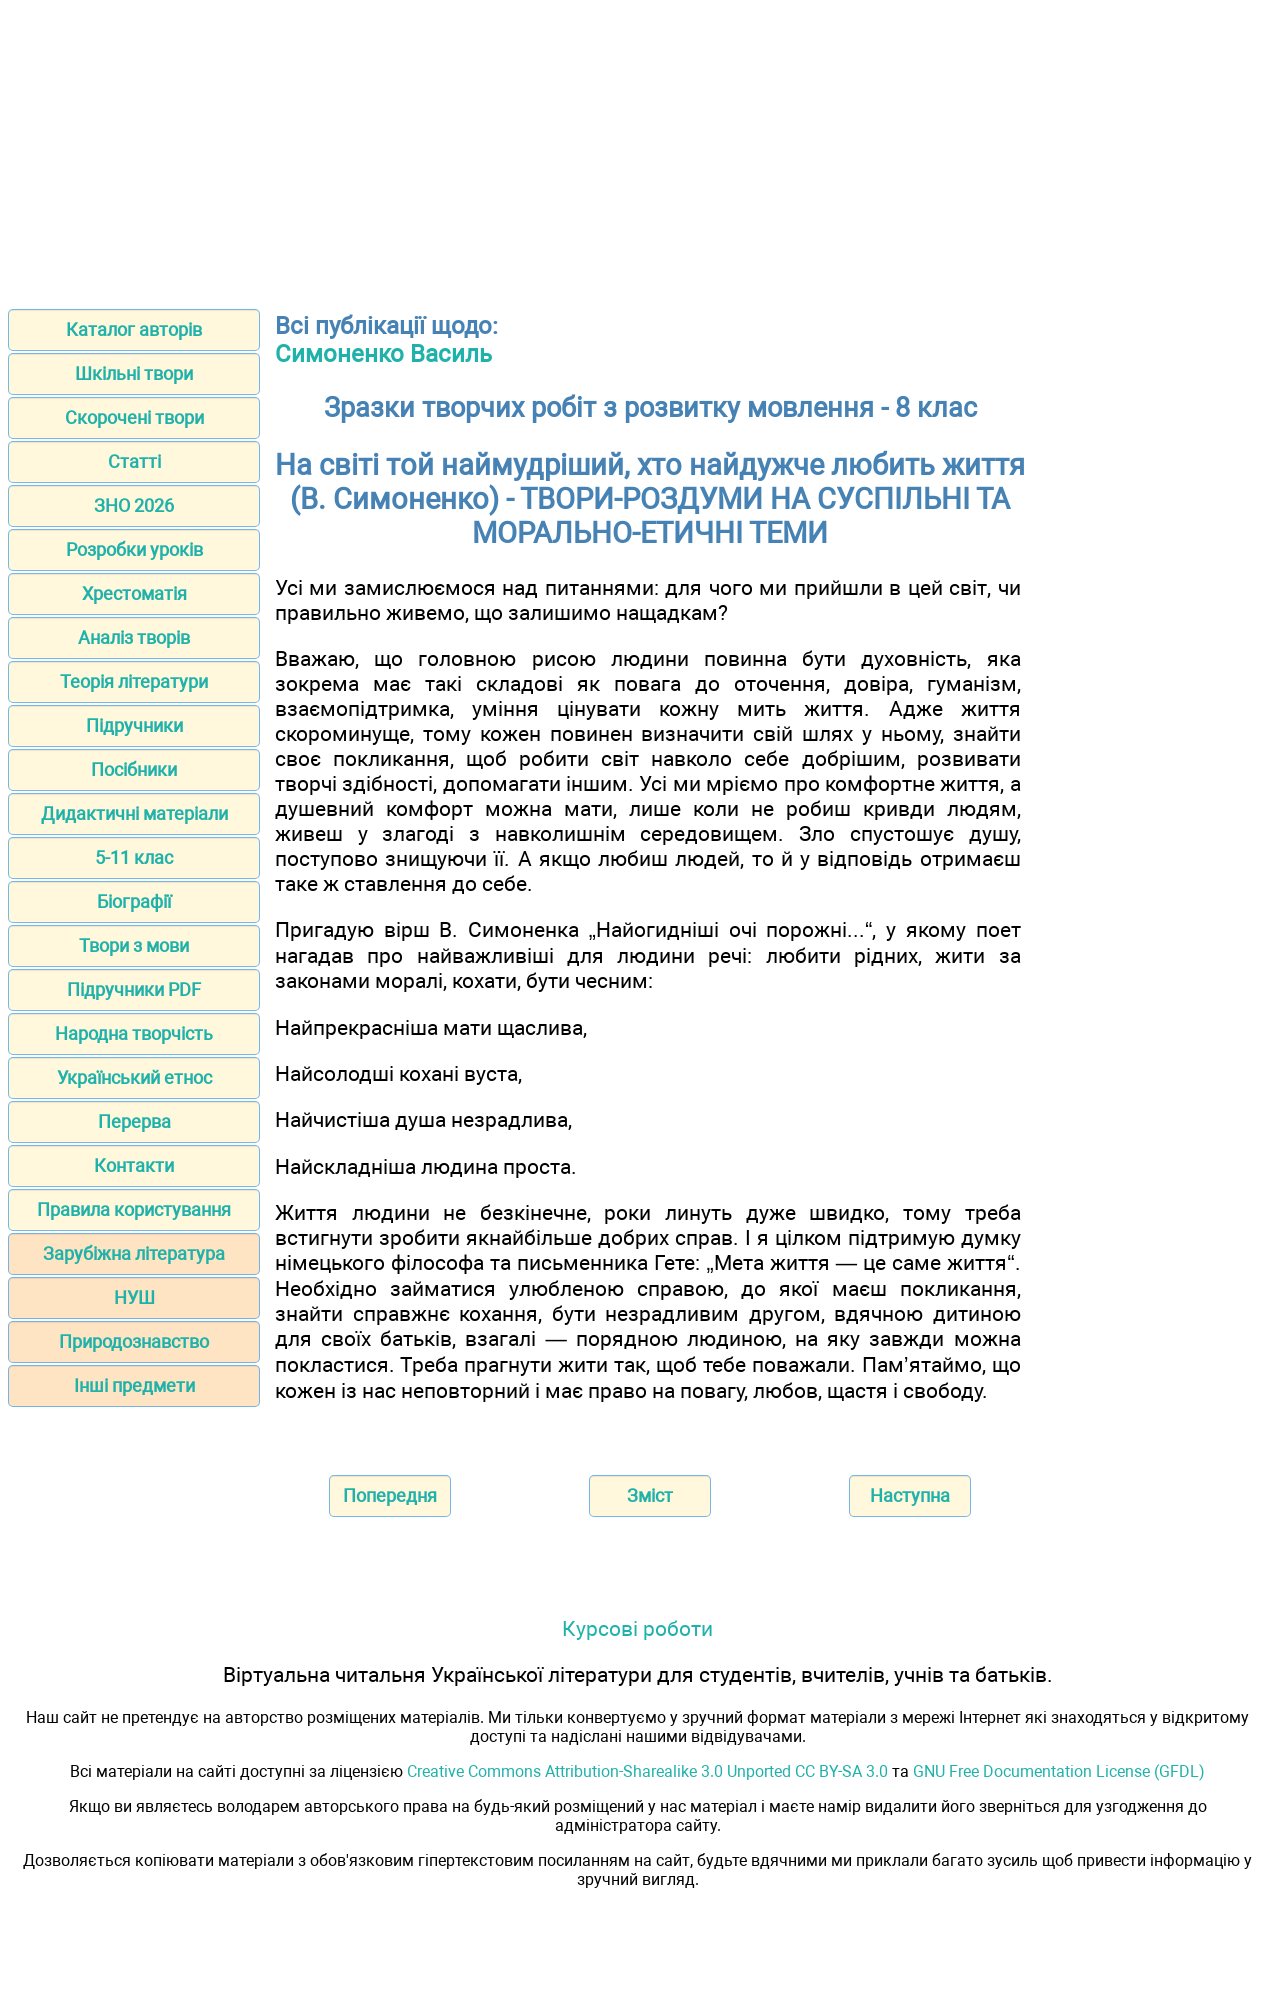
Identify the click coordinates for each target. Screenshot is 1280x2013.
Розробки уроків (134, 549)
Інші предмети (134, 1385)
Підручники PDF (134, 989)
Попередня (390, 1495)
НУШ (134, 1297)
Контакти (134, 1165)
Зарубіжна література (134, 1253)
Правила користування (134, 1209)
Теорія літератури (134, 681)
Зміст (650, 1495)
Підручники (134, 725)
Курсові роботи (637, 1628)
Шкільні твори (134, 373)
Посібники (134, 769)
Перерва (134, 1121)
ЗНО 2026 (134, 505)
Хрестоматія (134, 593)
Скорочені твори (134, 417)
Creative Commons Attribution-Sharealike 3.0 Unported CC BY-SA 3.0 (647, 1771)
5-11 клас (134, 857)
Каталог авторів (134, 329)
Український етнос (134, 1077)
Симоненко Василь (383, 354)
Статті (134, 461)
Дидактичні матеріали (134, 813)
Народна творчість (134, 1033)
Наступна (910, 1495)
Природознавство (134, 1341)
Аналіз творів (134, 637)
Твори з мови (134, 945)
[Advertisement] (640, 148)
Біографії (134, 901)
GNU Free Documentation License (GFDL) (1059, 1771)
